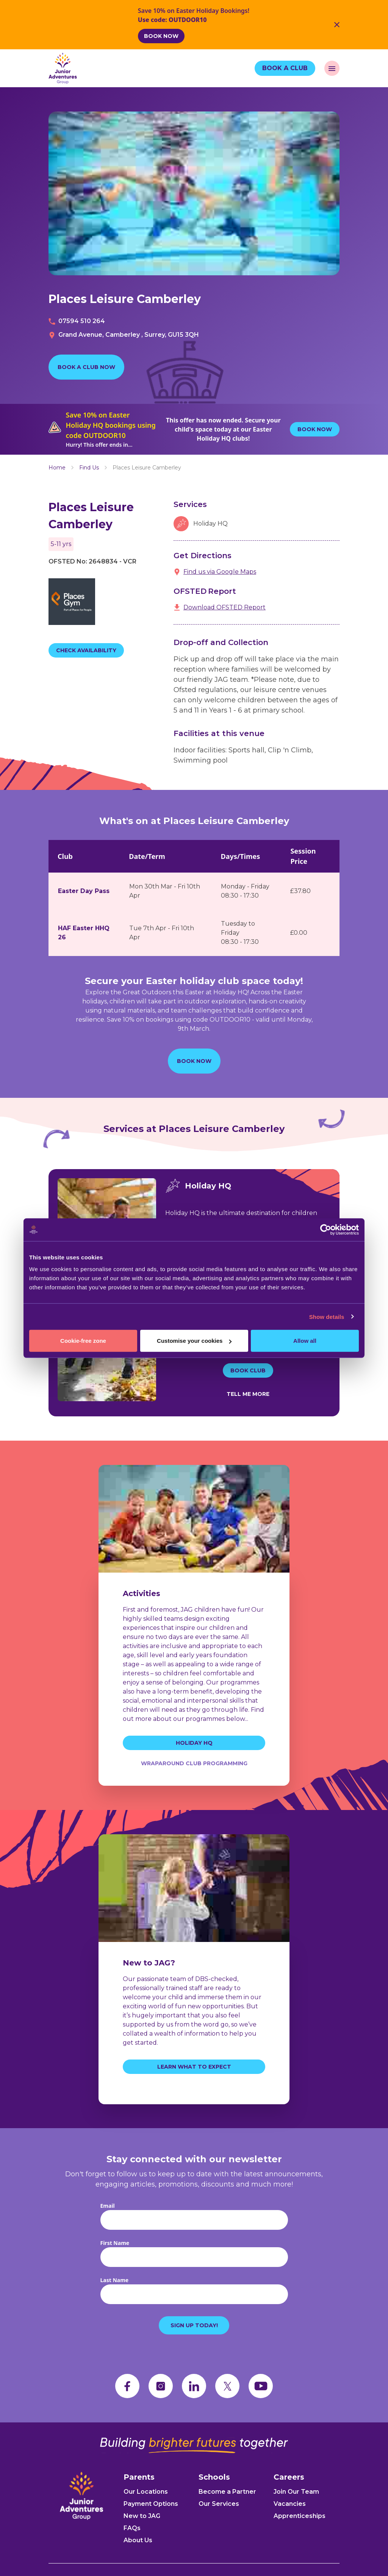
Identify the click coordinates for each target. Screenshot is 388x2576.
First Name (115, 2242)
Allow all (304, 1340)
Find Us (89, 467)
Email (107, 2205)
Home (57, 467)
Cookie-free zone (83, 1340)
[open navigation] (332, 68)
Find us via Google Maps (219, 571)
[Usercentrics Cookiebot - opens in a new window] (326, 1229)
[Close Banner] (337, 24)
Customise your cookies (194, 1340)
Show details (326, 1316)
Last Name (114, 2280)
